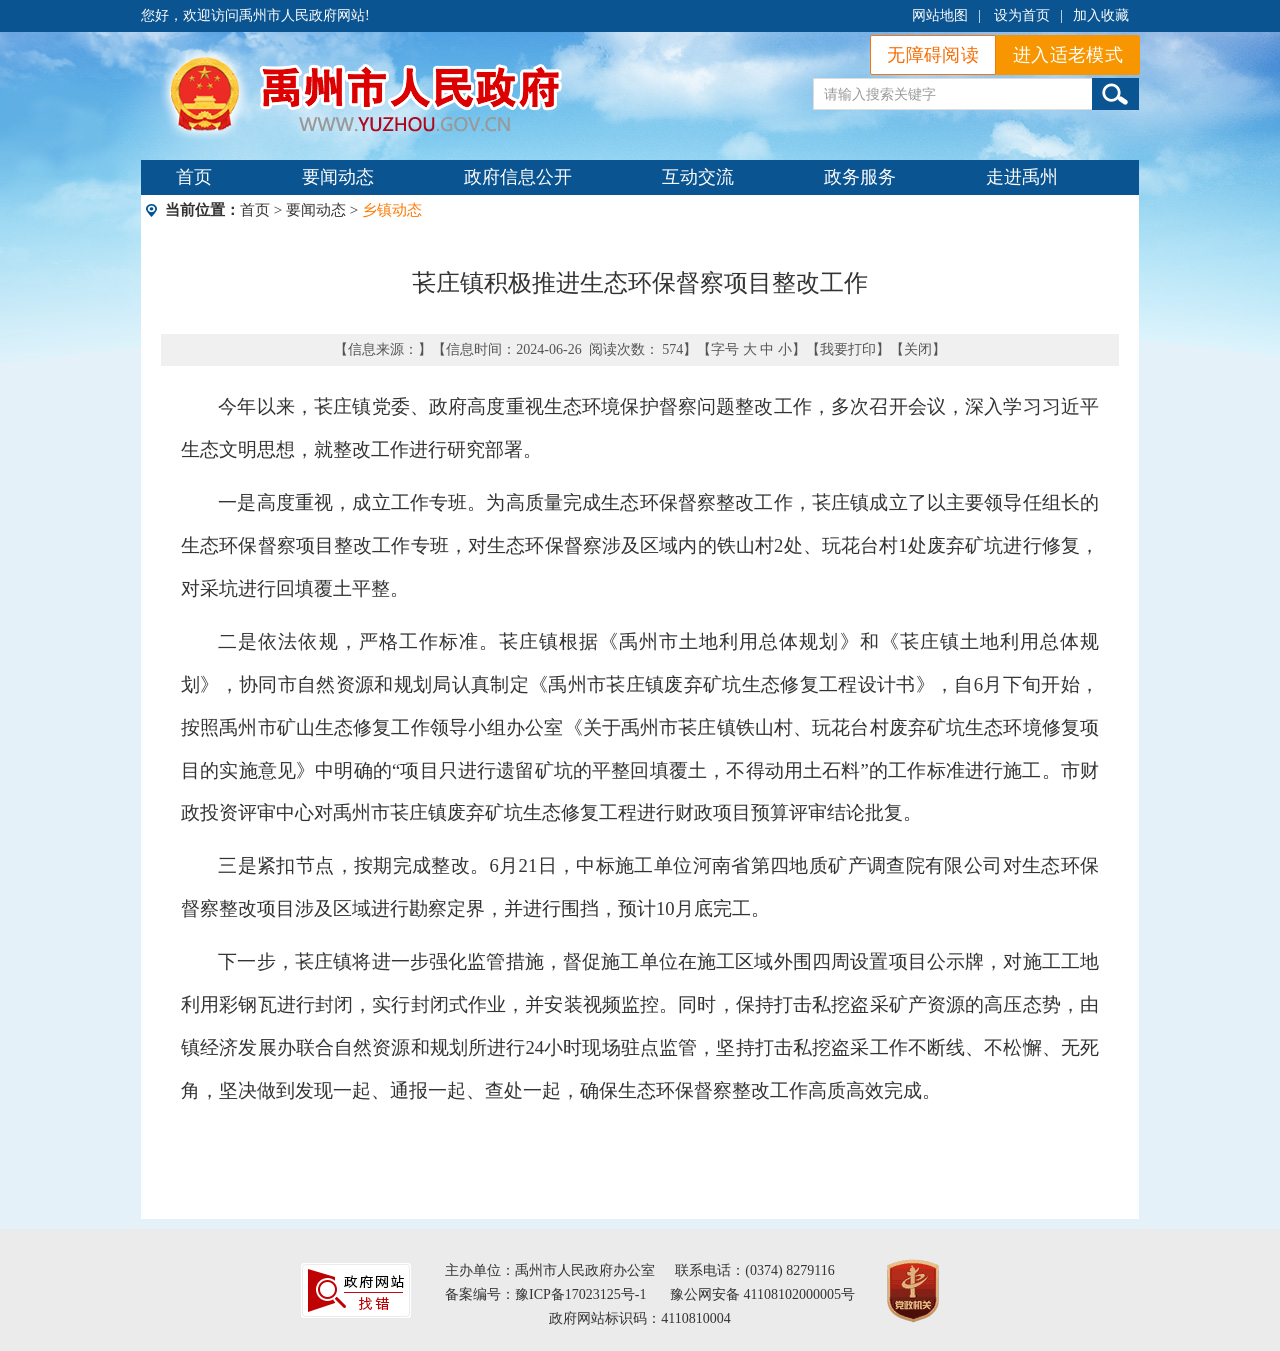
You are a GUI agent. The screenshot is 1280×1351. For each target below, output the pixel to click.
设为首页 (1022, 15)
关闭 (918, 349)
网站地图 (940, 15)
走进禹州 (1022, 177)
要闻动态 (338, 177)
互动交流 (698, 177)
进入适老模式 (1068, 55)
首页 (194, 177)
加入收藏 (1101, 15)
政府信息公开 (518, 177)
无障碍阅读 (933, 55)
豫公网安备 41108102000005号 (762, 1294)
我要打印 (848, 349)
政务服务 (860, 177)
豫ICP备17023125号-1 (580, 1294)
